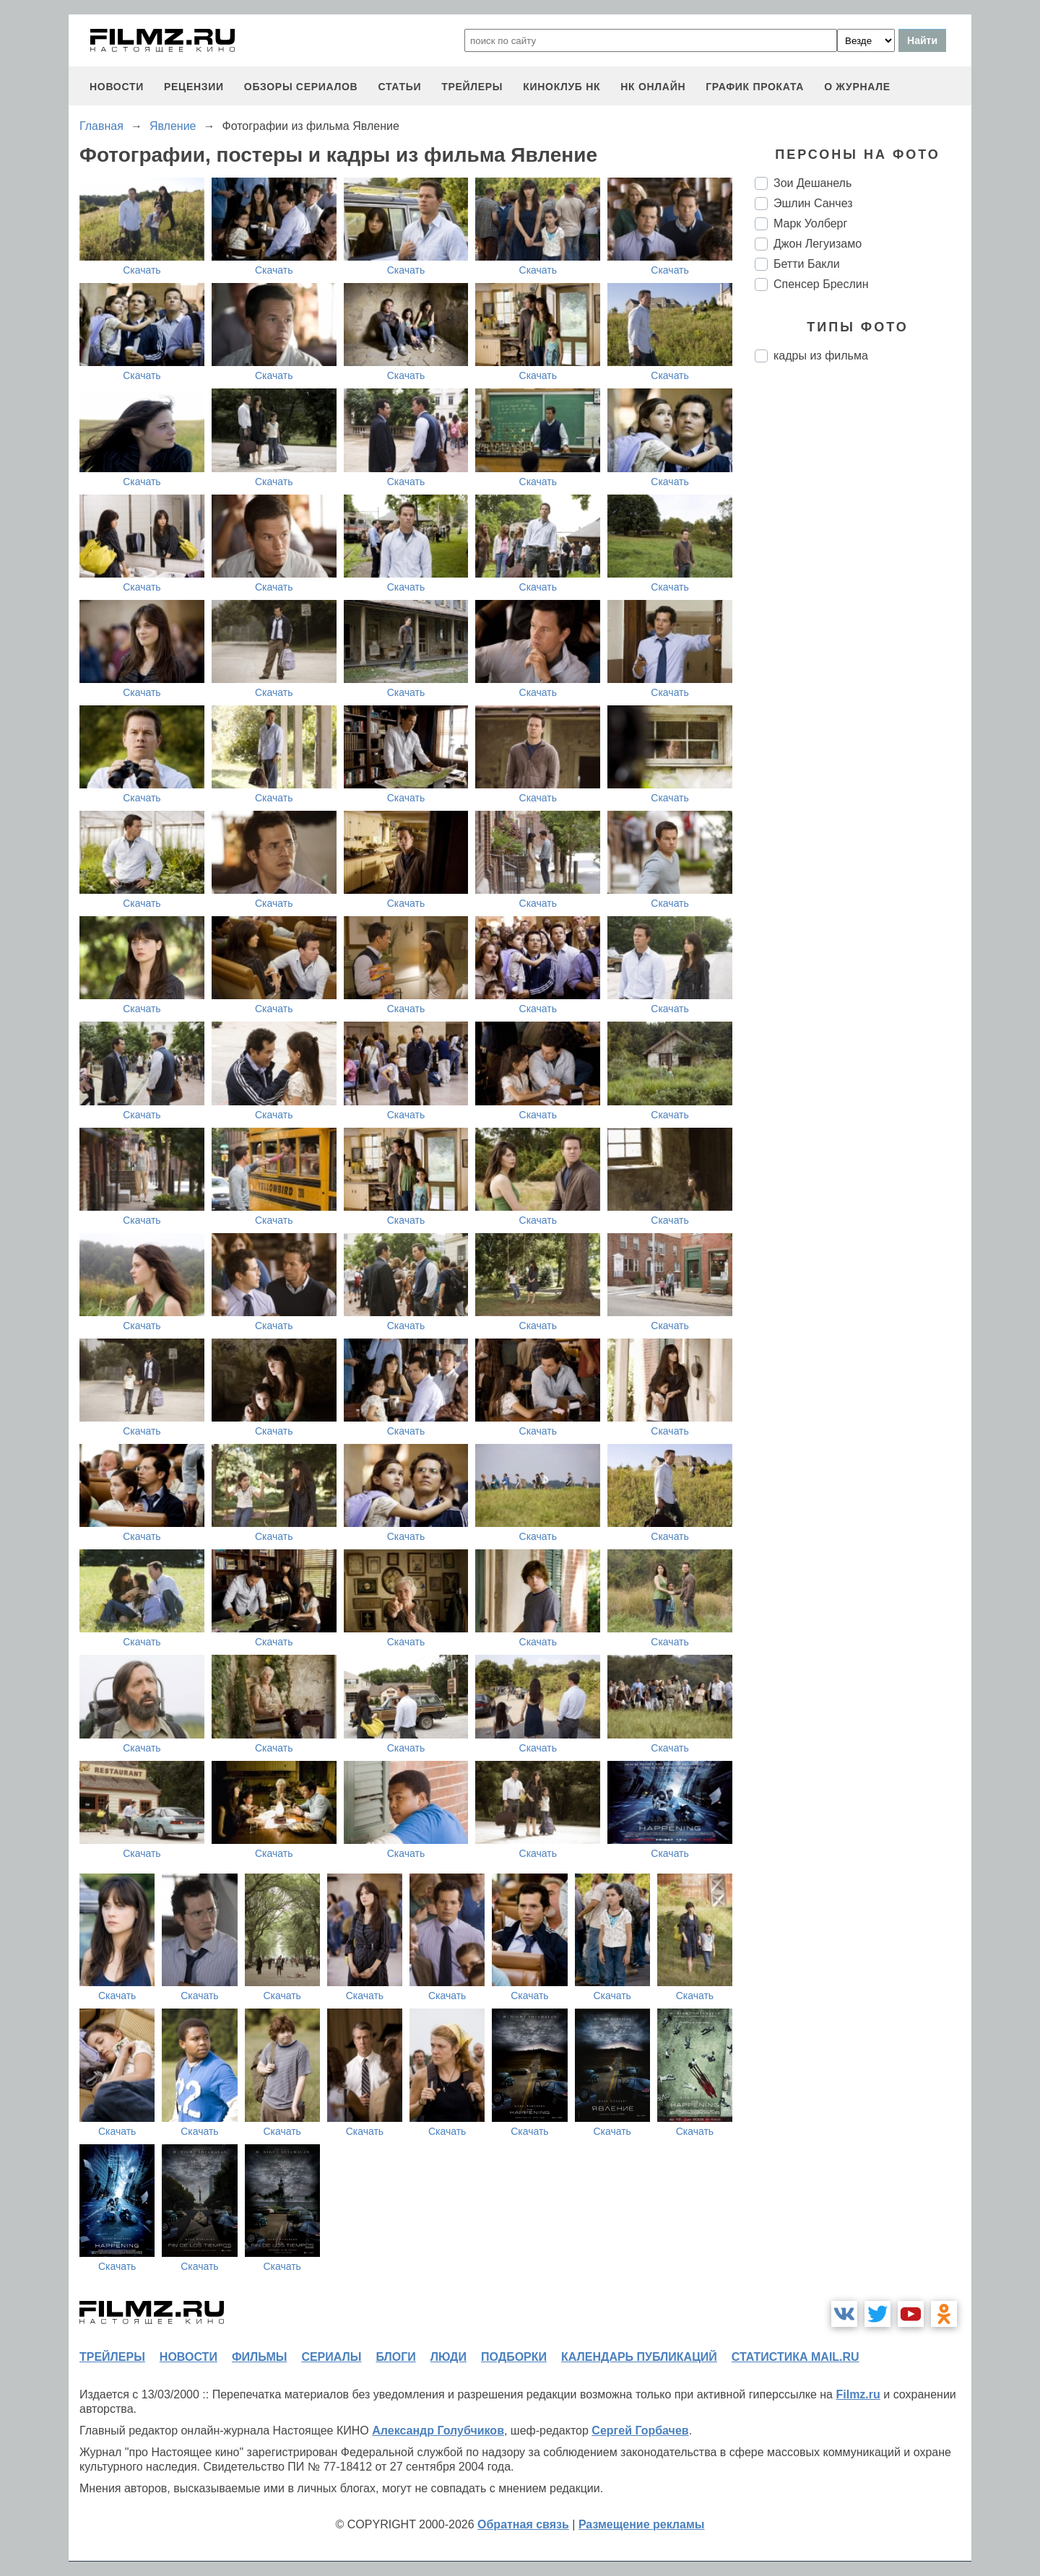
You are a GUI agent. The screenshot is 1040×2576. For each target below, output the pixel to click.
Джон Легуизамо (818, 244)
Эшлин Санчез (813, 203)
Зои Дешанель (813, 183)
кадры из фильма (821, 355)
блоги (395, 2357)
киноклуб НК (561, 86)
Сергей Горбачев (640, 2430)
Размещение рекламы (641, 2524)
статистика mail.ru (795, 2357)
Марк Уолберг (810, 223)
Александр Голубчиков (438, 2430)
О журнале (857, 86)
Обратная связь (523, 2524)
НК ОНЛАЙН (652, 86)
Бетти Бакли (807, 264)
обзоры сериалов (301, 86)
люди (448, 2357)
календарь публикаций (639, 2357)
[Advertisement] (863, 615)
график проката (755, 86)
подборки (514, 2357)
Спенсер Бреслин (821, 284)
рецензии (194, 86)
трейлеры (472, 86)
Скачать (142, 270)
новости (117, 86)
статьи (399, 86)
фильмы (259, 2357)
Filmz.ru (858, 2394)
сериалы (331, 2357)
